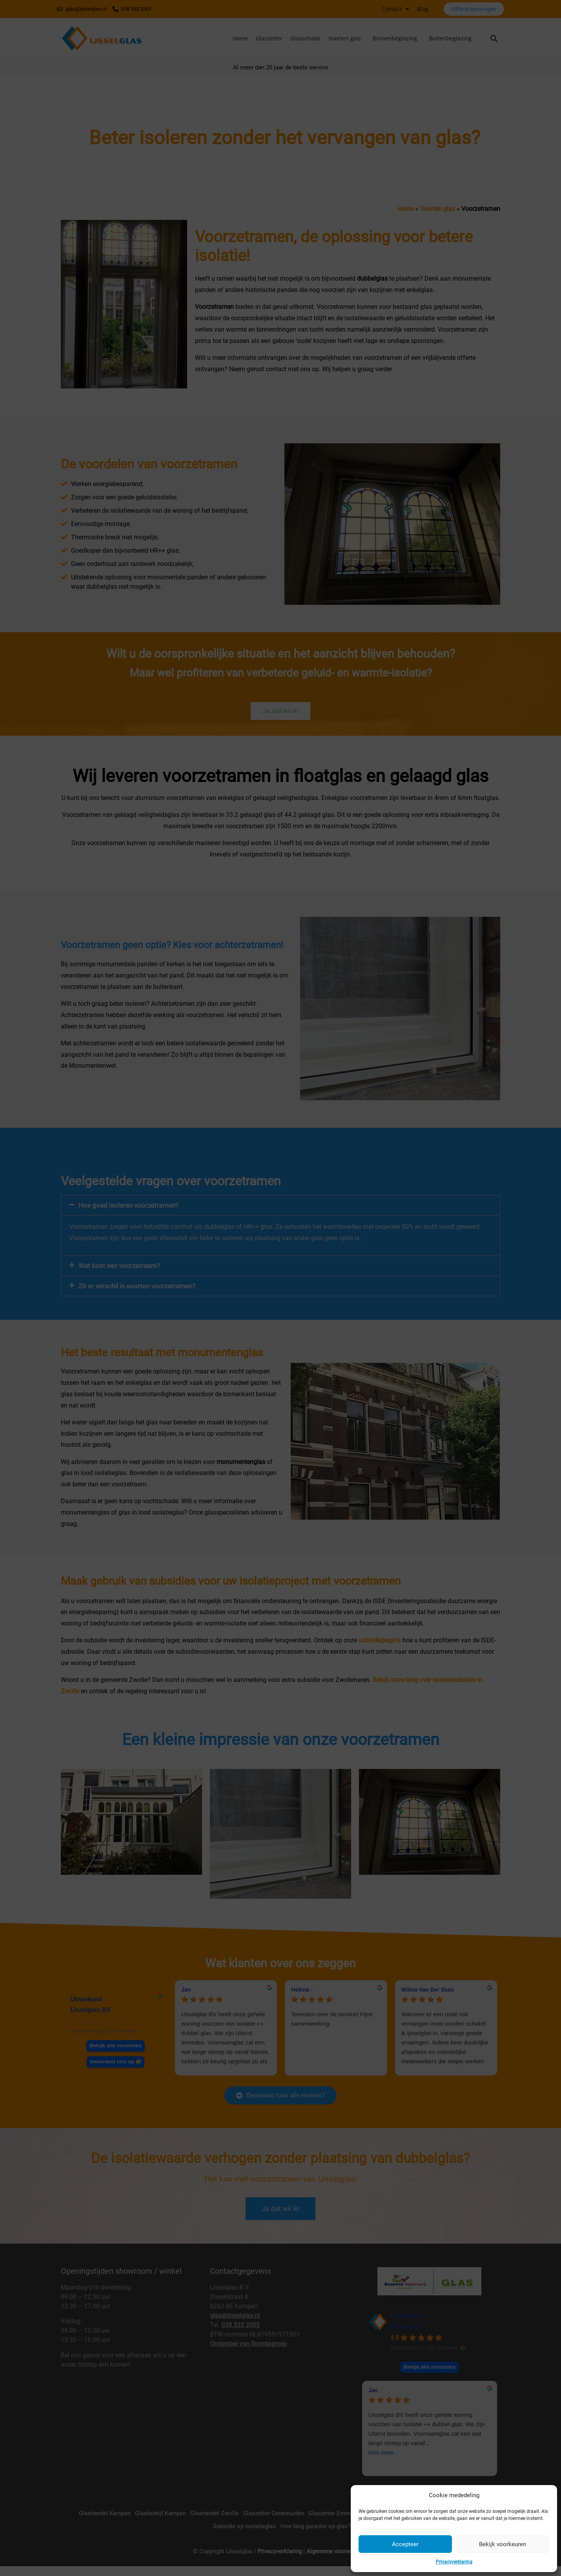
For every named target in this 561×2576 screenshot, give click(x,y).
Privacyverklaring (454, 2562)
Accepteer (405, 2544)
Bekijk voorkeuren (502, 2544)
